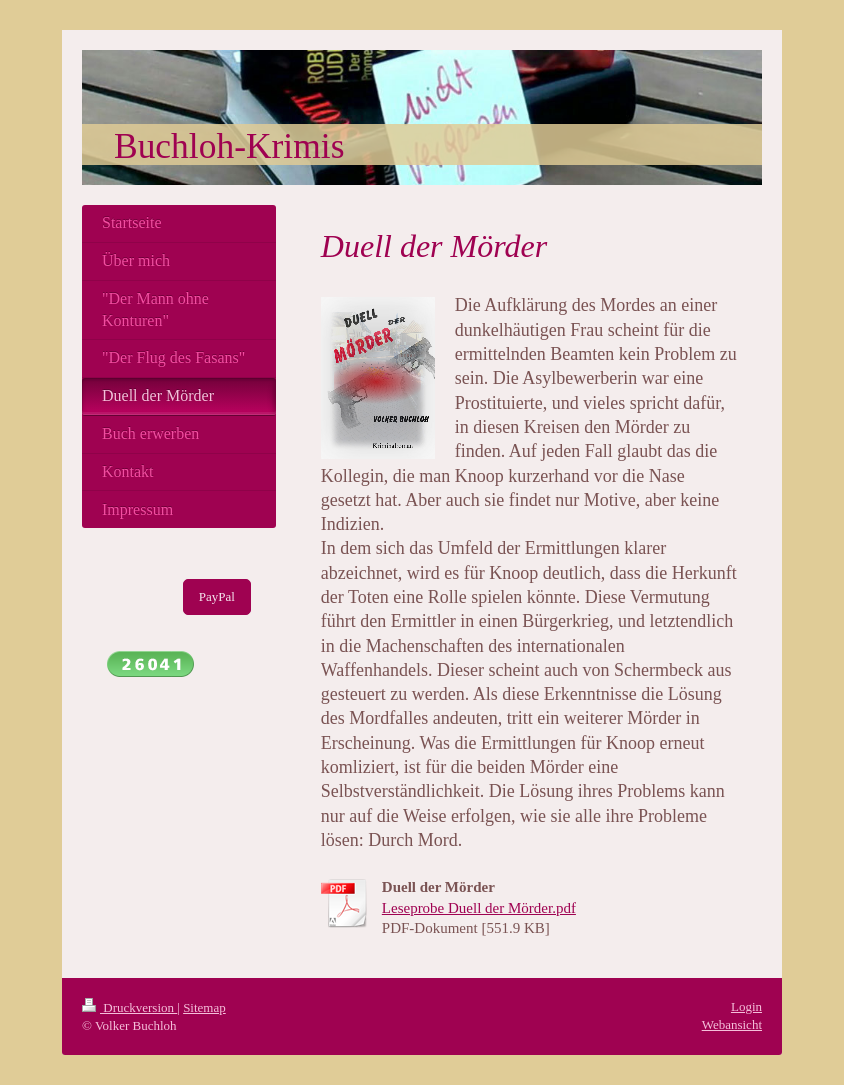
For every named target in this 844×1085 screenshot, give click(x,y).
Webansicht (732, 1024)
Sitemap (204, 1007)
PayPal (217, 596)
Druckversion (129, 1007)
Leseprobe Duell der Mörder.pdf (479, 908)
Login (746, 1006)
